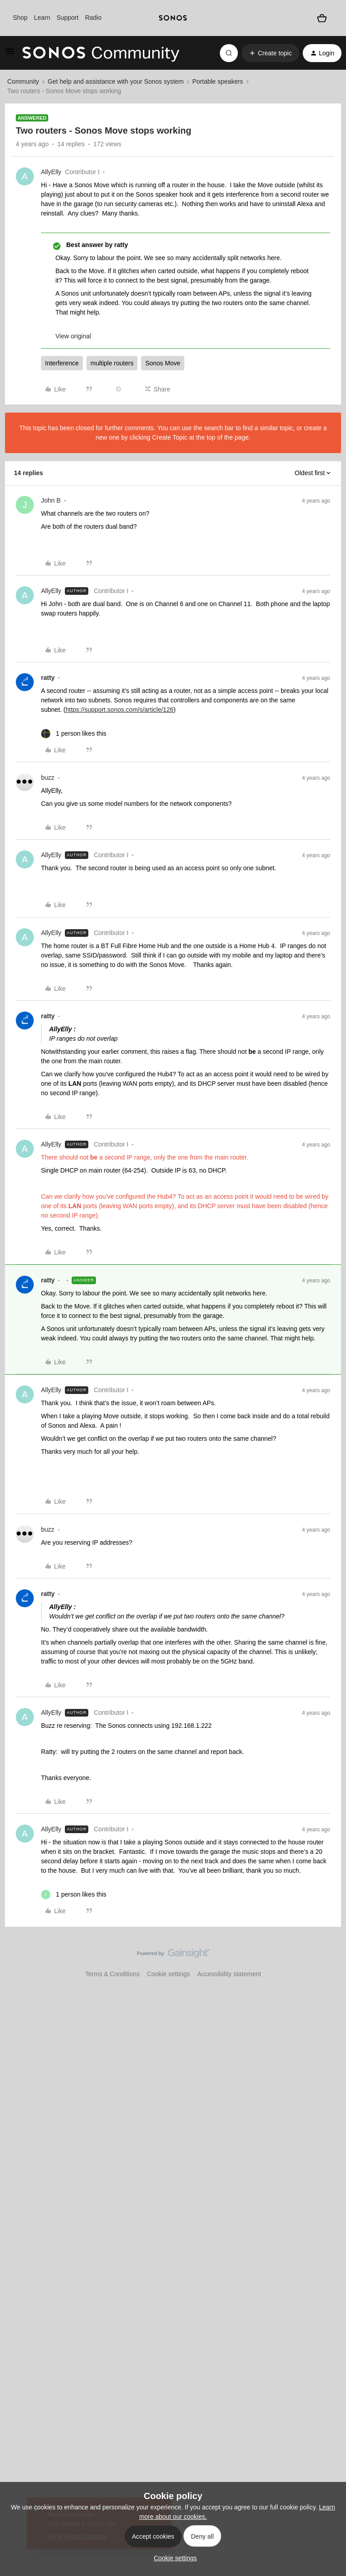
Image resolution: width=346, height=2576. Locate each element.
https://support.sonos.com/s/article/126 (119, 709)
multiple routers (112, 363)
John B (51, 500)
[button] (10, 54)
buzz (48, 777)
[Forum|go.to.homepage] (101, 53)
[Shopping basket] (322, 18)
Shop (20, 17)
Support (67, 17)
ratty (48, 677)
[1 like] (73, 733)
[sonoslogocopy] (173, 18)
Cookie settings (168, 1974)
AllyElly (51, 171)
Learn (42, 17)
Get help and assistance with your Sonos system (116, 81)
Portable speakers (217, 81)
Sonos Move (162, 363)
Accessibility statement (229, 1974)
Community (23, 81)
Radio (93, 17)
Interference (62, 363)
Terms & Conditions (112, 1974)
